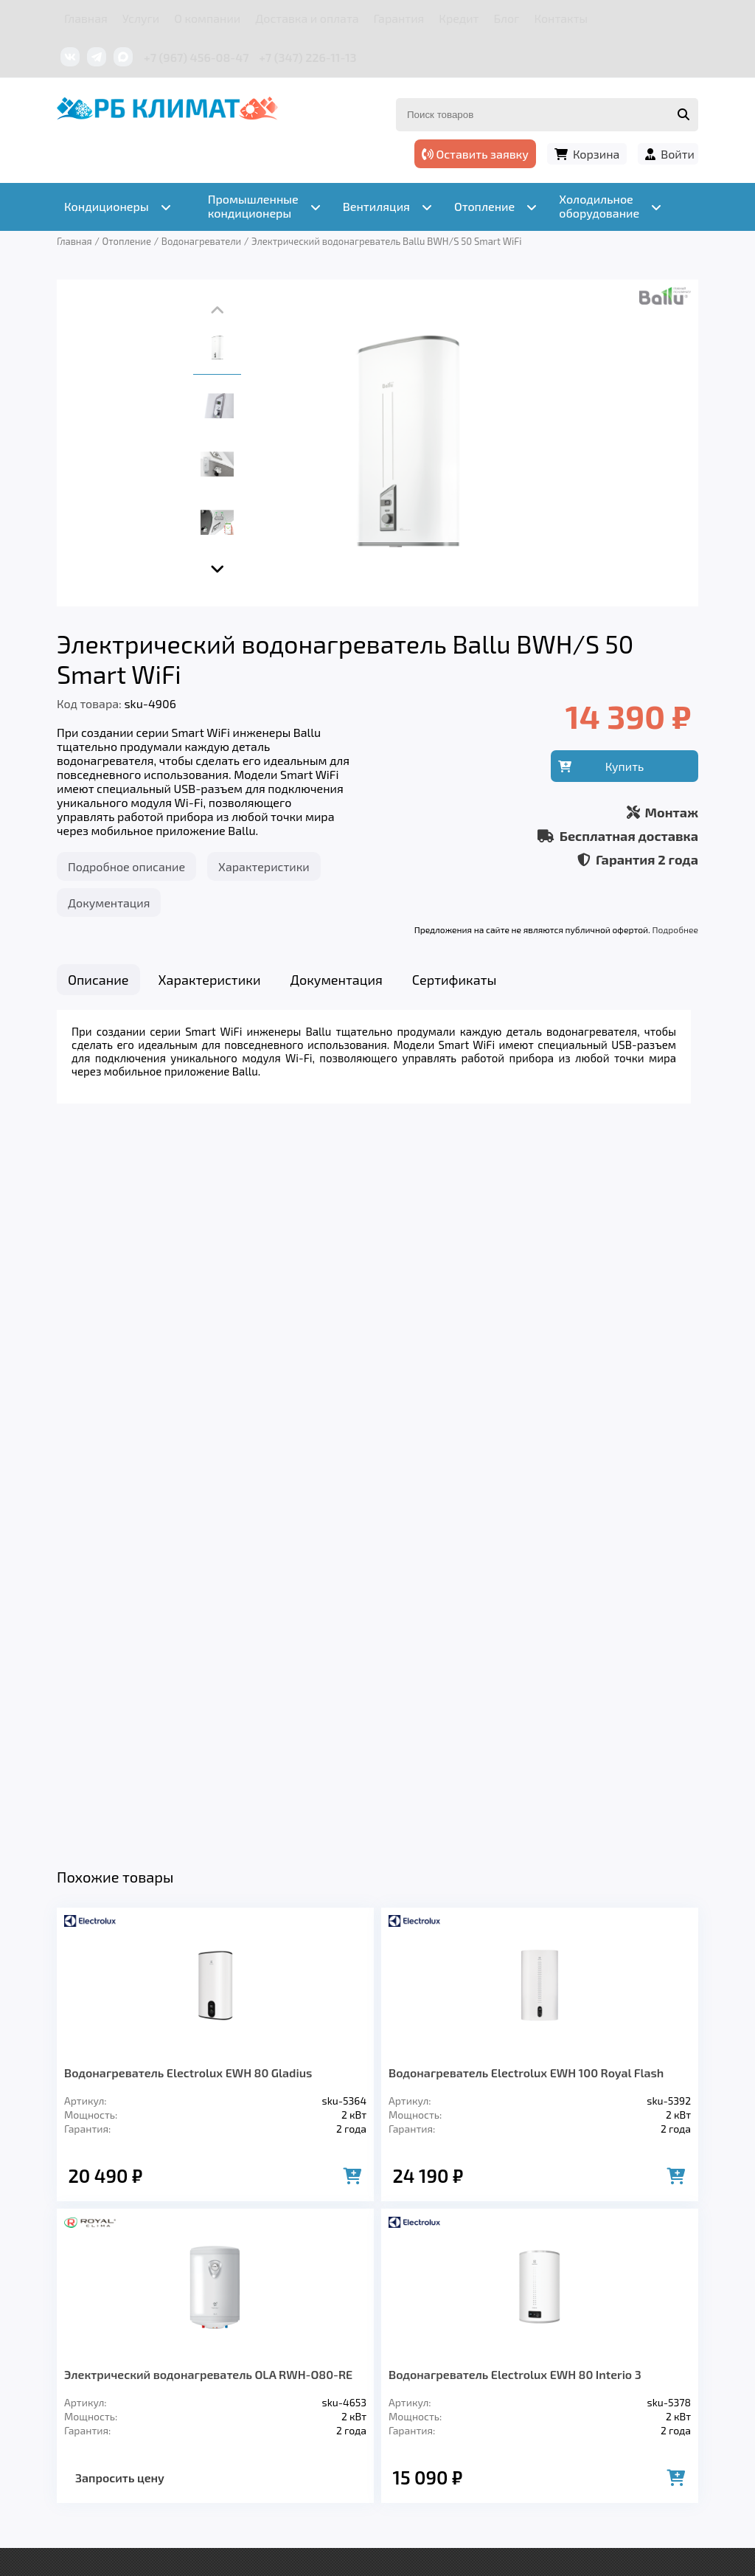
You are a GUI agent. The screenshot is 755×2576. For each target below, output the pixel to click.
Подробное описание (126, 866)
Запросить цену (119, 1755)
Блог (506, 18)
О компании (207, 18)
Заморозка (413, 2341)
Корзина (596, 154)
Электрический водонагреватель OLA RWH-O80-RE (208, 1651)
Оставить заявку (475, 154)
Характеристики (264, 866)
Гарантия (399, 18)
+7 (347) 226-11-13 (307, 57)
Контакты (561, 18)
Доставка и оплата (306, 18)
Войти (678, 154)
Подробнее (675, 929)
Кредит (459, 18)
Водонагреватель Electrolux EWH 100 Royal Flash (526, 1350)
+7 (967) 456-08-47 (196, 57)
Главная (86, 18)
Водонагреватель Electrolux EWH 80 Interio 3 (515, 1651)
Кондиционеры (109, 2341)
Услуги (141, 18)
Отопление (319, 2341)
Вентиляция (221, 2341)
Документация (109, 903)
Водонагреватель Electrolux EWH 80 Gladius (188, 1350)
